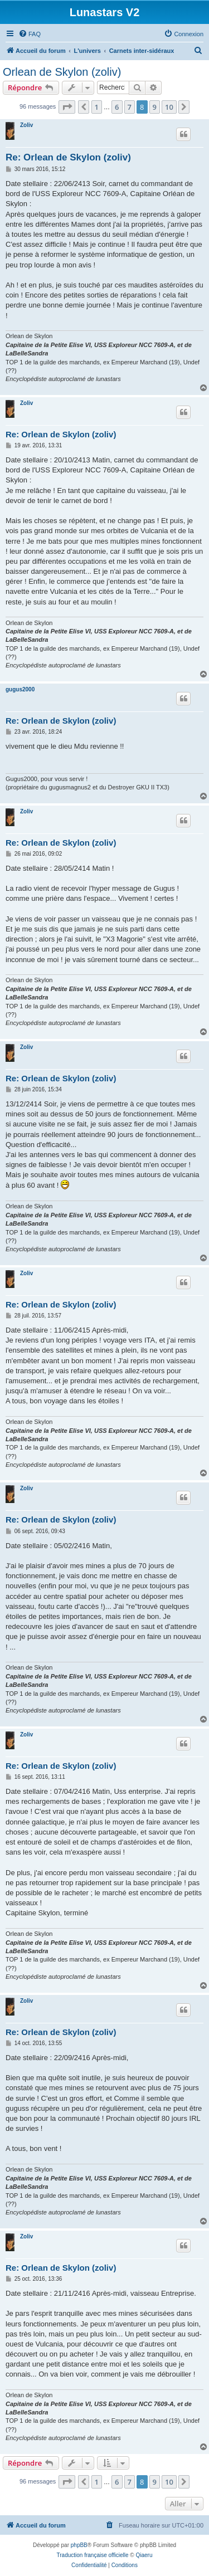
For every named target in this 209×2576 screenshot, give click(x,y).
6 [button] (117, 107)
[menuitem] (29, 34)
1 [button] (97, 107)
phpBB (79, 2545)
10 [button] (169, 107)
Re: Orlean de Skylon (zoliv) (68, 157)
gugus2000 (20, 689)
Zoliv (26, 125)
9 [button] (155, 107)
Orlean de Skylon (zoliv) (62, 72)
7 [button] (130, 107)
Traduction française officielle (93, 2555)
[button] (67, 107)
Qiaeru (143, 2555)
